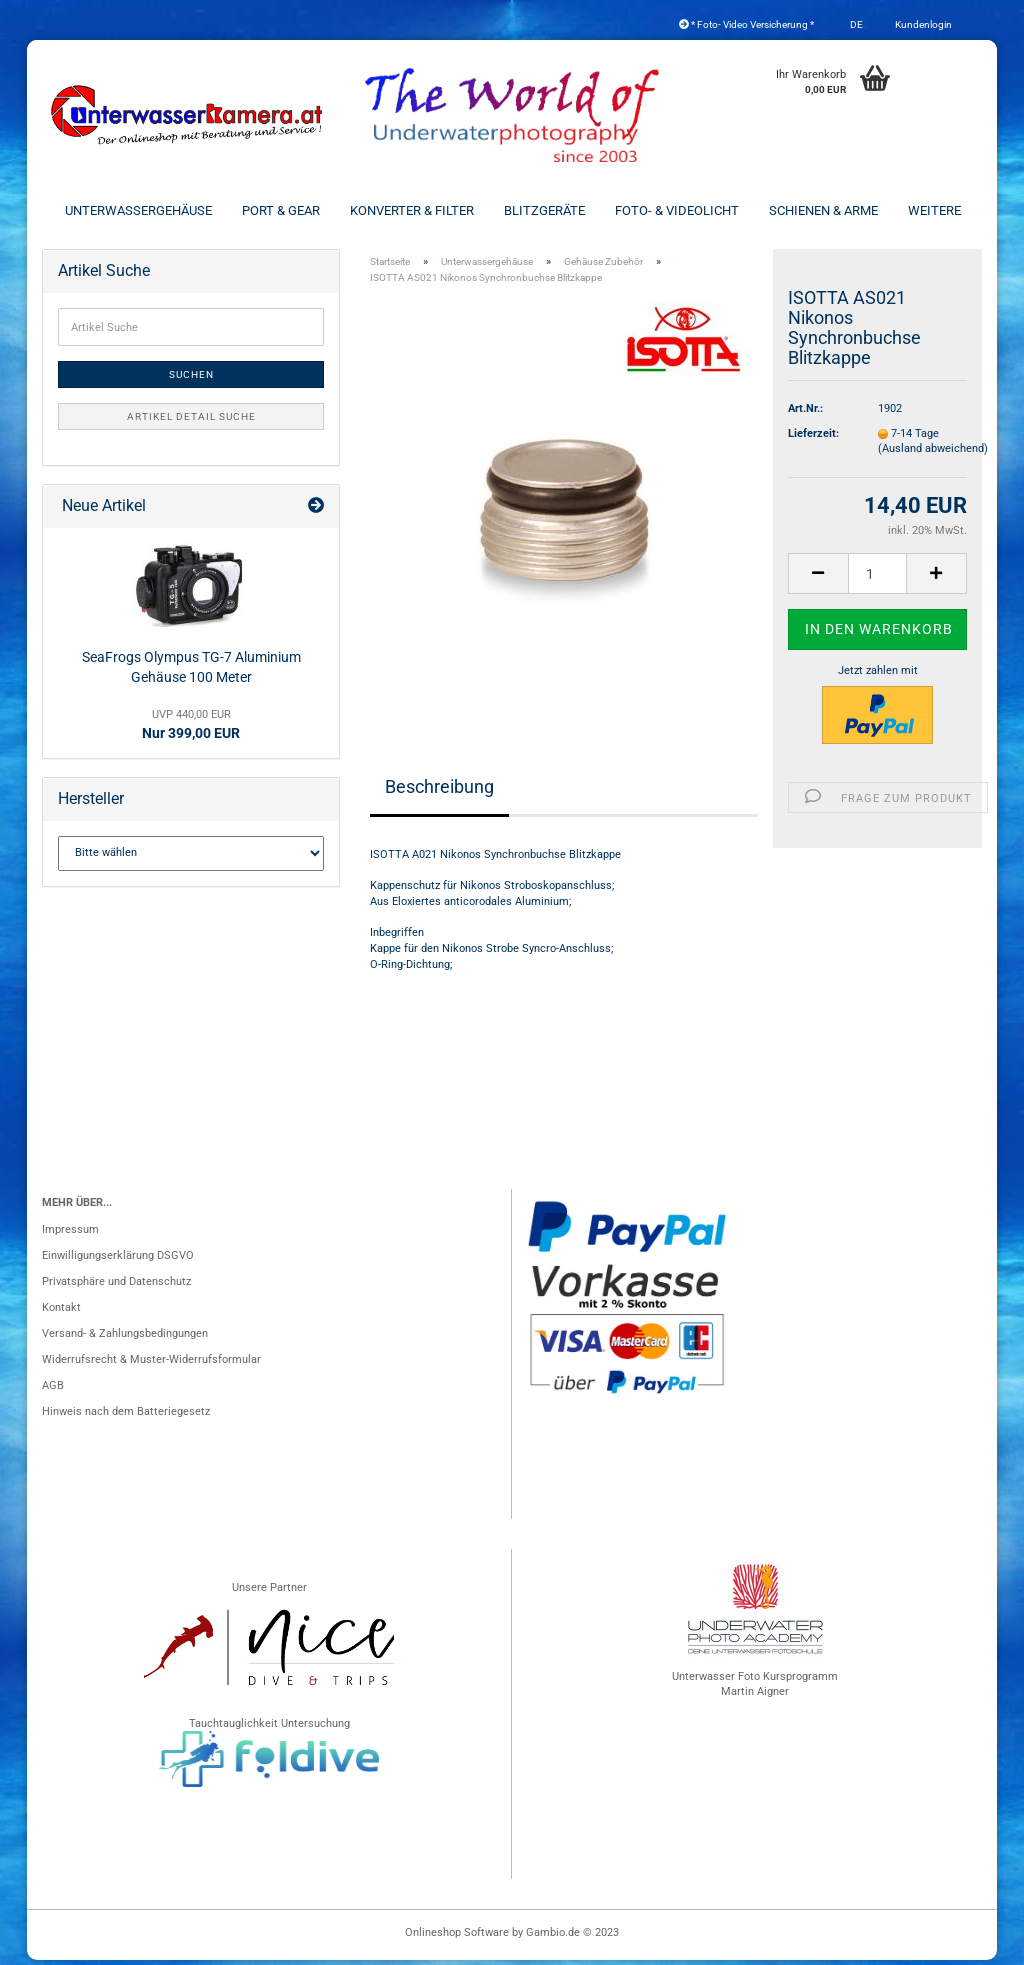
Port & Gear (281, 210)
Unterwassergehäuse (138, 210)
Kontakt (61, 1312)
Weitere (934, 210)
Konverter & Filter (412, 210)
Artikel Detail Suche (191, 422)
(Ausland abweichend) (933, 454)
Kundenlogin (922, 24)
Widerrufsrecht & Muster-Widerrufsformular (151, 1364)
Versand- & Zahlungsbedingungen (125, 1338)
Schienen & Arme (823, 210)
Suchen (191, 380)
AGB (53, 1390)
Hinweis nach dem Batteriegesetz (126, 1416)
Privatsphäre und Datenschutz (116, 1286)
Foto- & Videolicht (677, 210)
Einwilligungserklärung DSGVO (118, 1260)
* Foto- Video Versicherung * (746, 24)
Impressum (70, 1234)
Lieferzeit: (813, 438)
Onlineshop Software (457, 1937)
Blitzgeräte (544, 210)
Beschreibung (439, 791)
